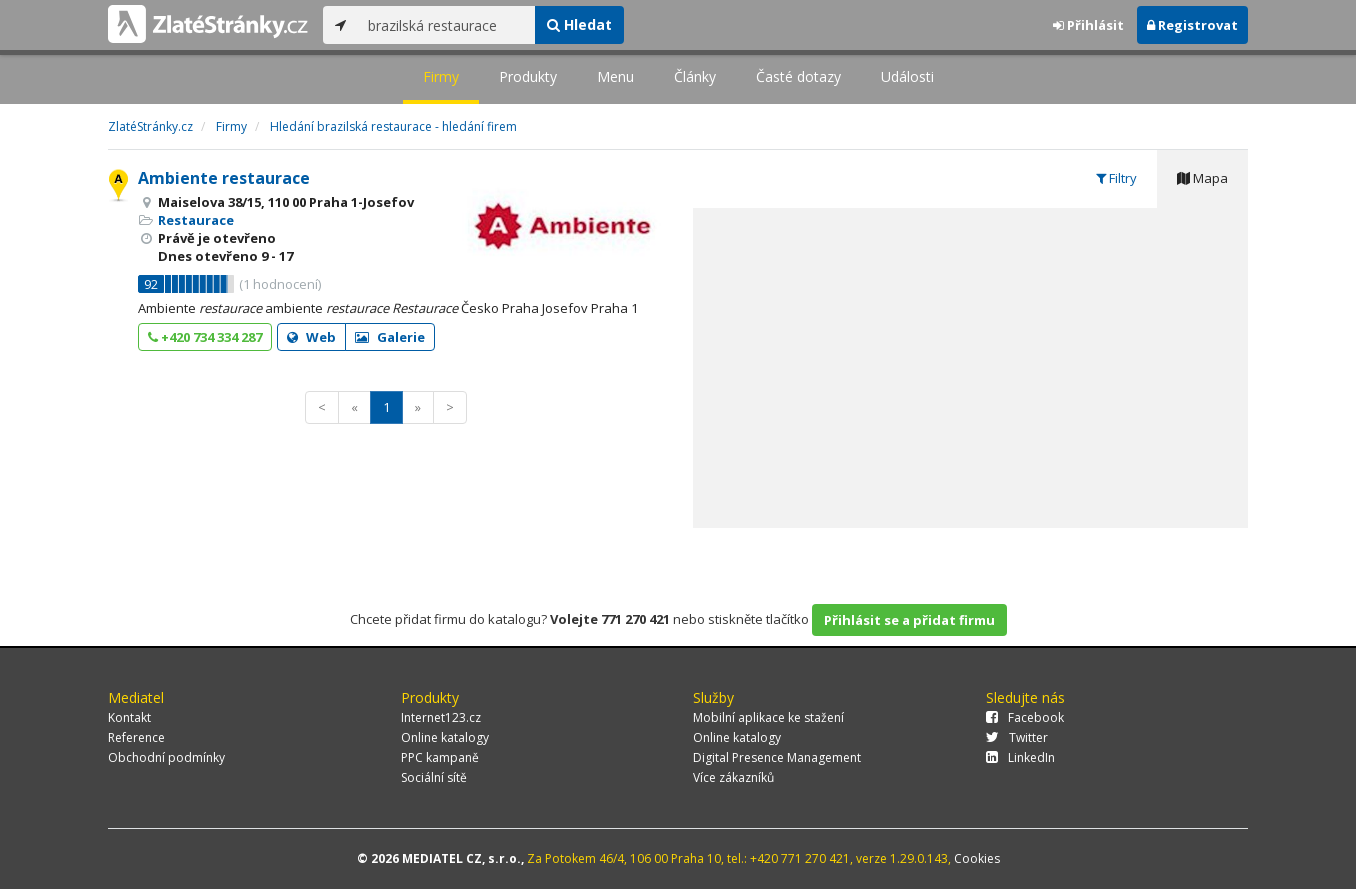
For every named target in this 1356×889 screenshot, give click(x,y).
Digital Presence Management (777, 757)
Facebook (1025, 717)
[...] (446, 25)
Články (695, 76)
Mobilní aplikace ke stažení (768, 717)
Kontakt (129, 717)
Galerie (390, 337)
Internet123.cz (441, 717)
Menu (615, 76)
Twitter (1017, 737)
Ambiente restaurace (224, 178)
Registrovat (1192, 25)
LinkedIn (1020, 757)
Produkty (528, 76)
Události (907, 76)
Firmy (441, 76)
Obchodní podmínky (166, 757)
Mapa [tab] (1202, 178)
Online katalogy (445, 737)
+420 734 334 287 (205, 337)
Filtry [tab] (1116, 178)
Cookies (977, 858)
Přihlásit (1088, 25)
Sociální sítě (434, 777)
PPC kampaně (440, 757)
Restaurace (196, 220)
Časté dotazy (798, 76)
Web (311, 337)
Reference (136, 737)
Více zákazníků (733, 777)
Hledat (579, 24)
